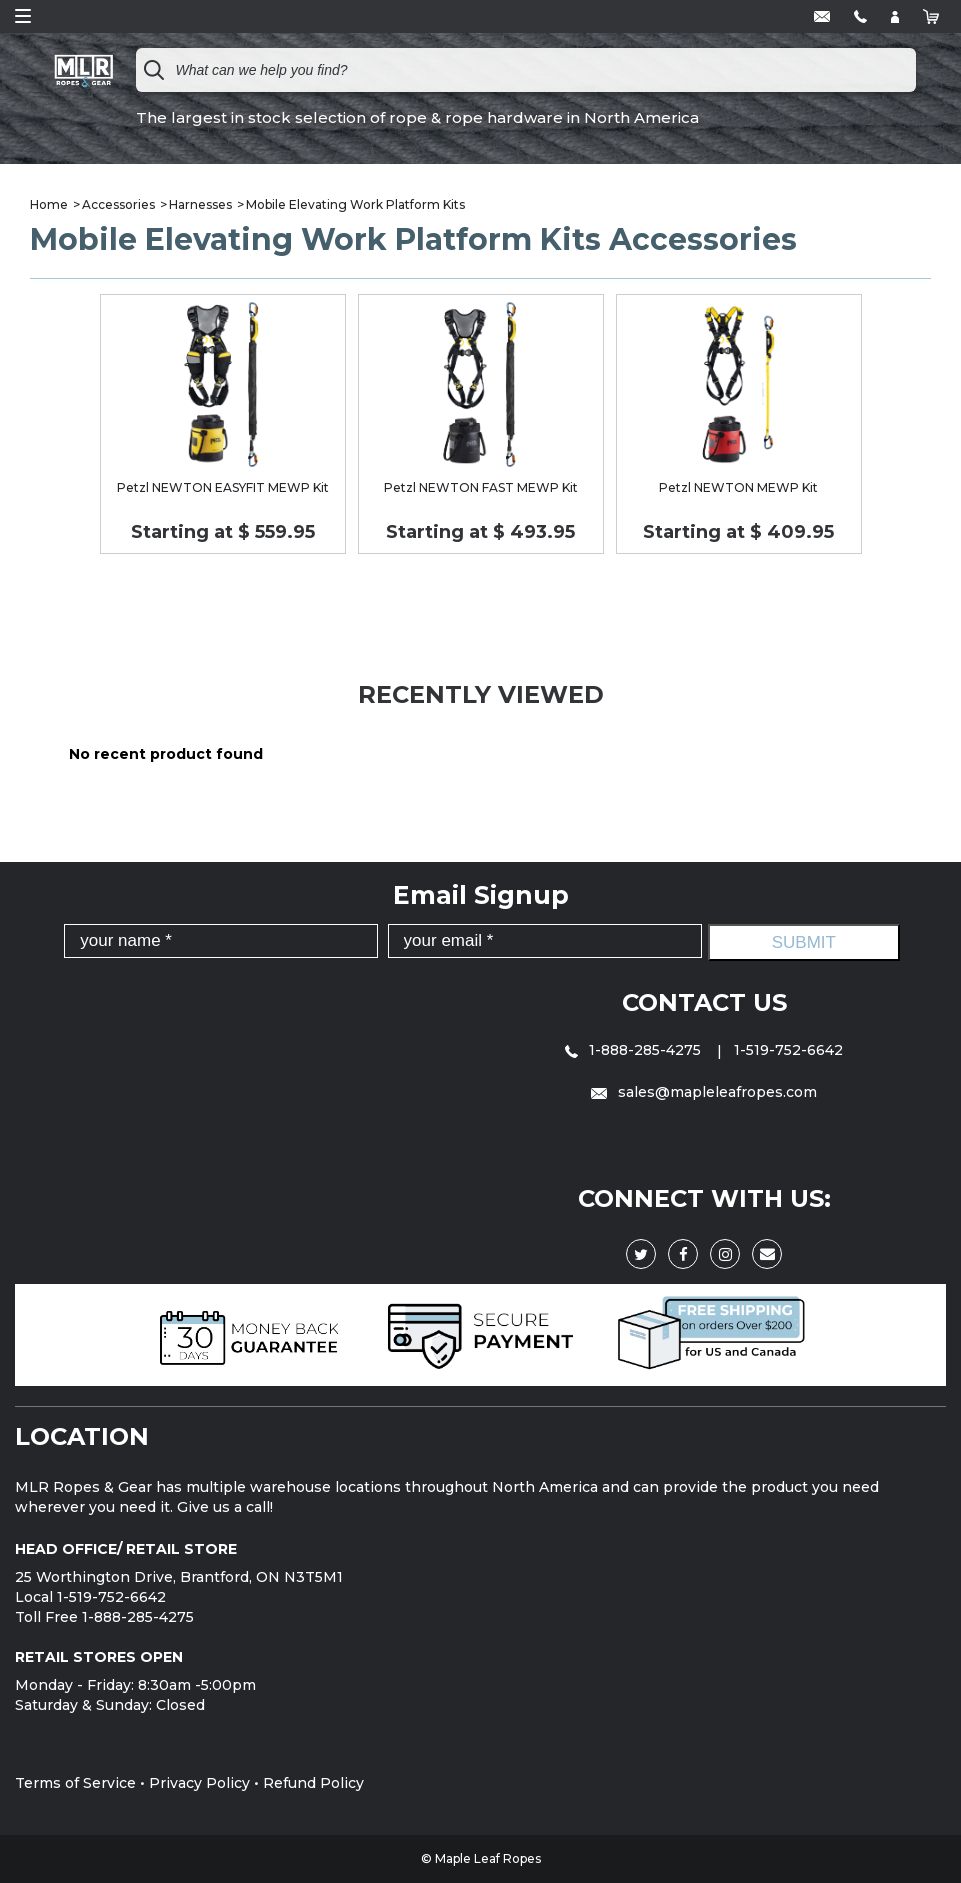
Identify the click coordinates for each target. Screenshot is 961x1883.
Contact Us (704, 1002)
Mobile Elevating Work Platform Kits (355, 204)
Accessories (118, 204)
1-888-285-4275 (635, 1050)
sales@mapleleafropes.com (704, 1092)
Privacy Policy (199, 1783)
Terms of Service (75, 1783)
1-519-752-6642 (788, 1050)
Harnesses (200, 204)
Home (49, 204)
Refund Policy (313, 1783)
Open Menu (23, 16)
